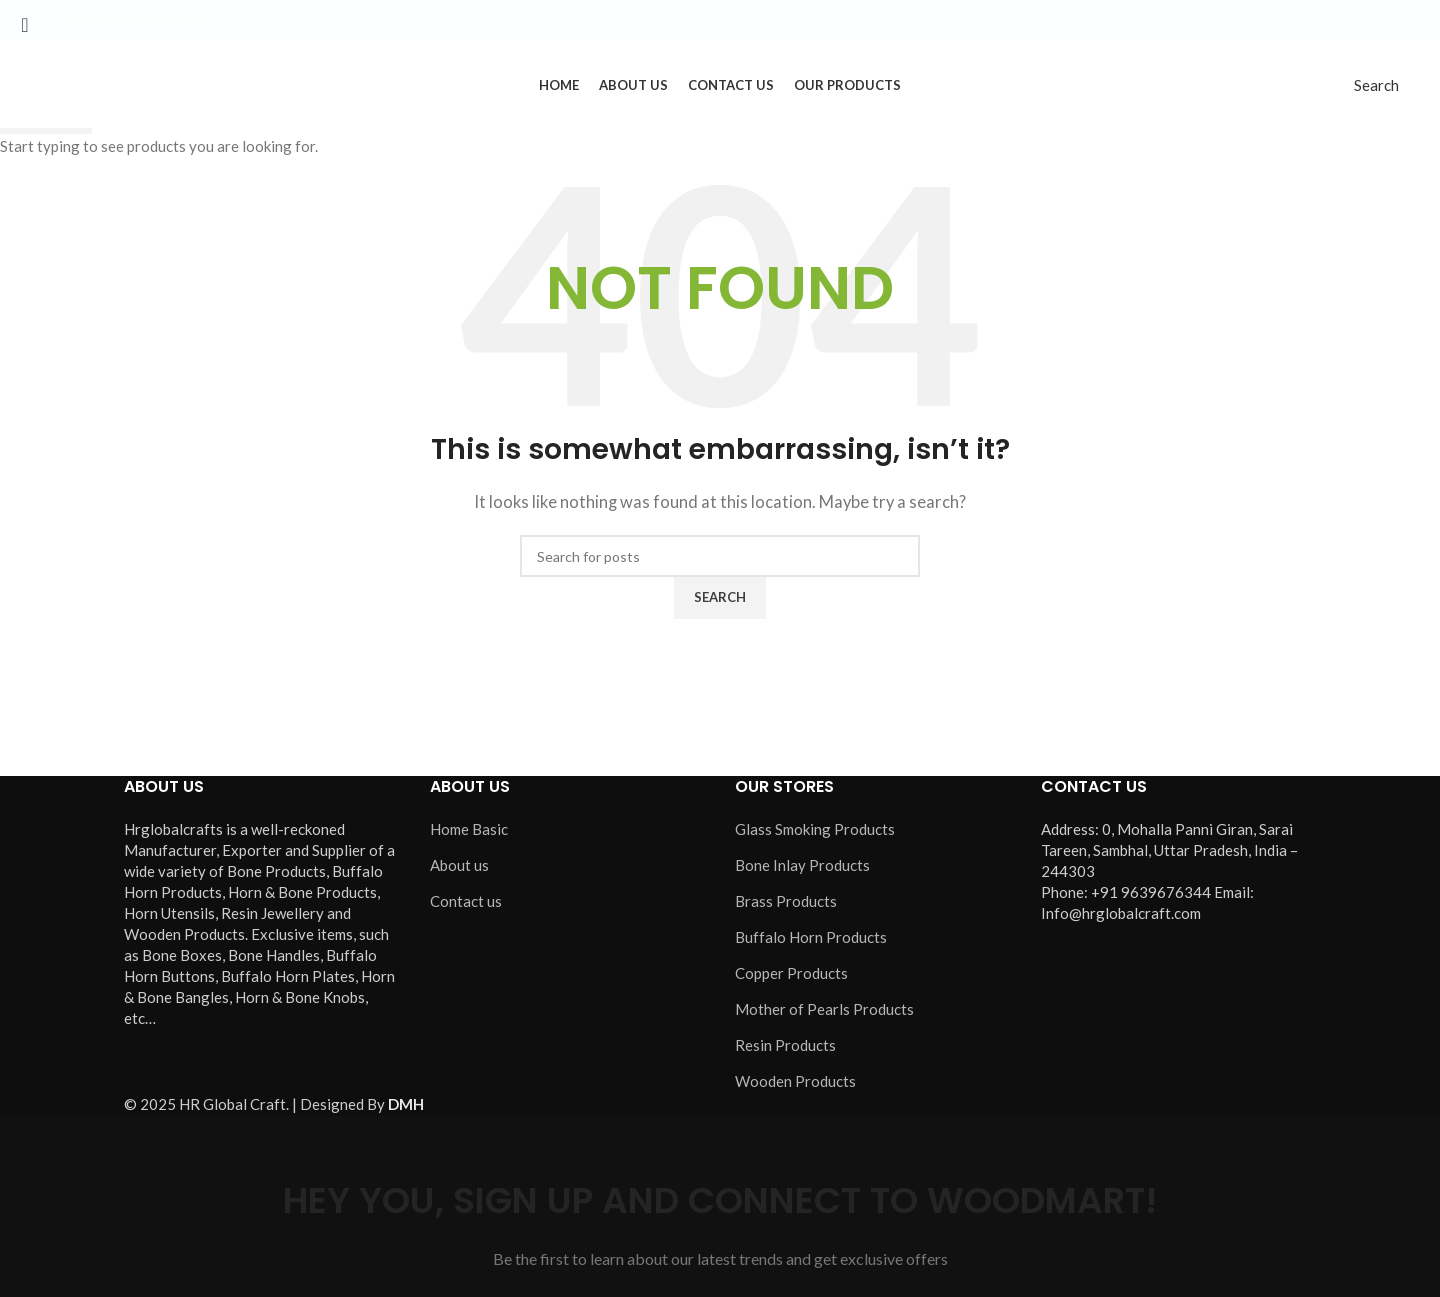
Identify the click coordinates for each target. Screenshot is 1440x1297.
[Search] (1376, 87)
